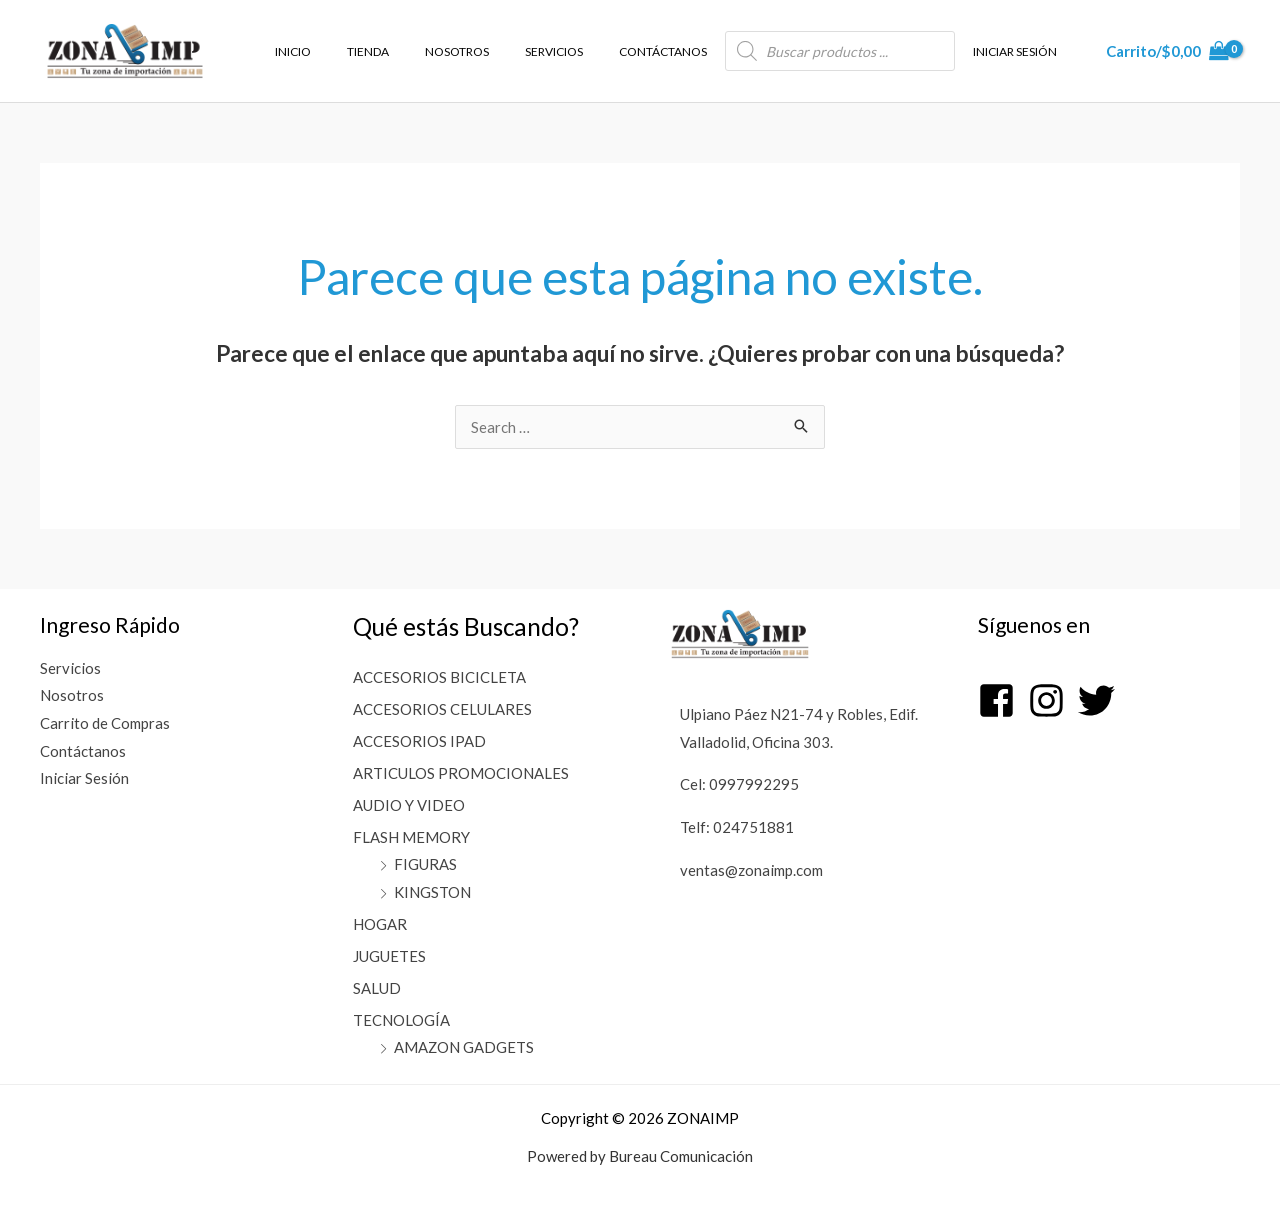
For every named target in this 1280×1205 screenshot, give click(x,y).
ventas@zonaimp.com (751, 870)
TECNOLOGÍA (401, 1020)
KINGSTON (432, 892)
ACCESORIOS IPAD (419, 741)
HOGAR (380, 924)
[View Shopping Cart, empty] (1167, 51)
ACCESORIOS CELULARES (442, 709)
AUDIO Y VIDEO (409, 805)
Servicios (70, 668)
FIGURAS (425, 864)
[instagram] (1051, 700)
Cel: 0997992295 (739, 784)
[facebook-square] (1001, 700)
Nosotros (72, 696)
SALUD (377, 988)
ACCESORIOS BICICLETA (439, 677)
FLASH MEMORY (411, 837)
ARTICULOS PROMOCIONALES (461, 773)
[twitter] (1099, 700)
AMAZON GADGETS (464, 1047)
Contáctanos (83, 751)
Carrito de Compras (105, 724)
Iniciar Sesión (84, 779)
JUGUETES (389, 956)
